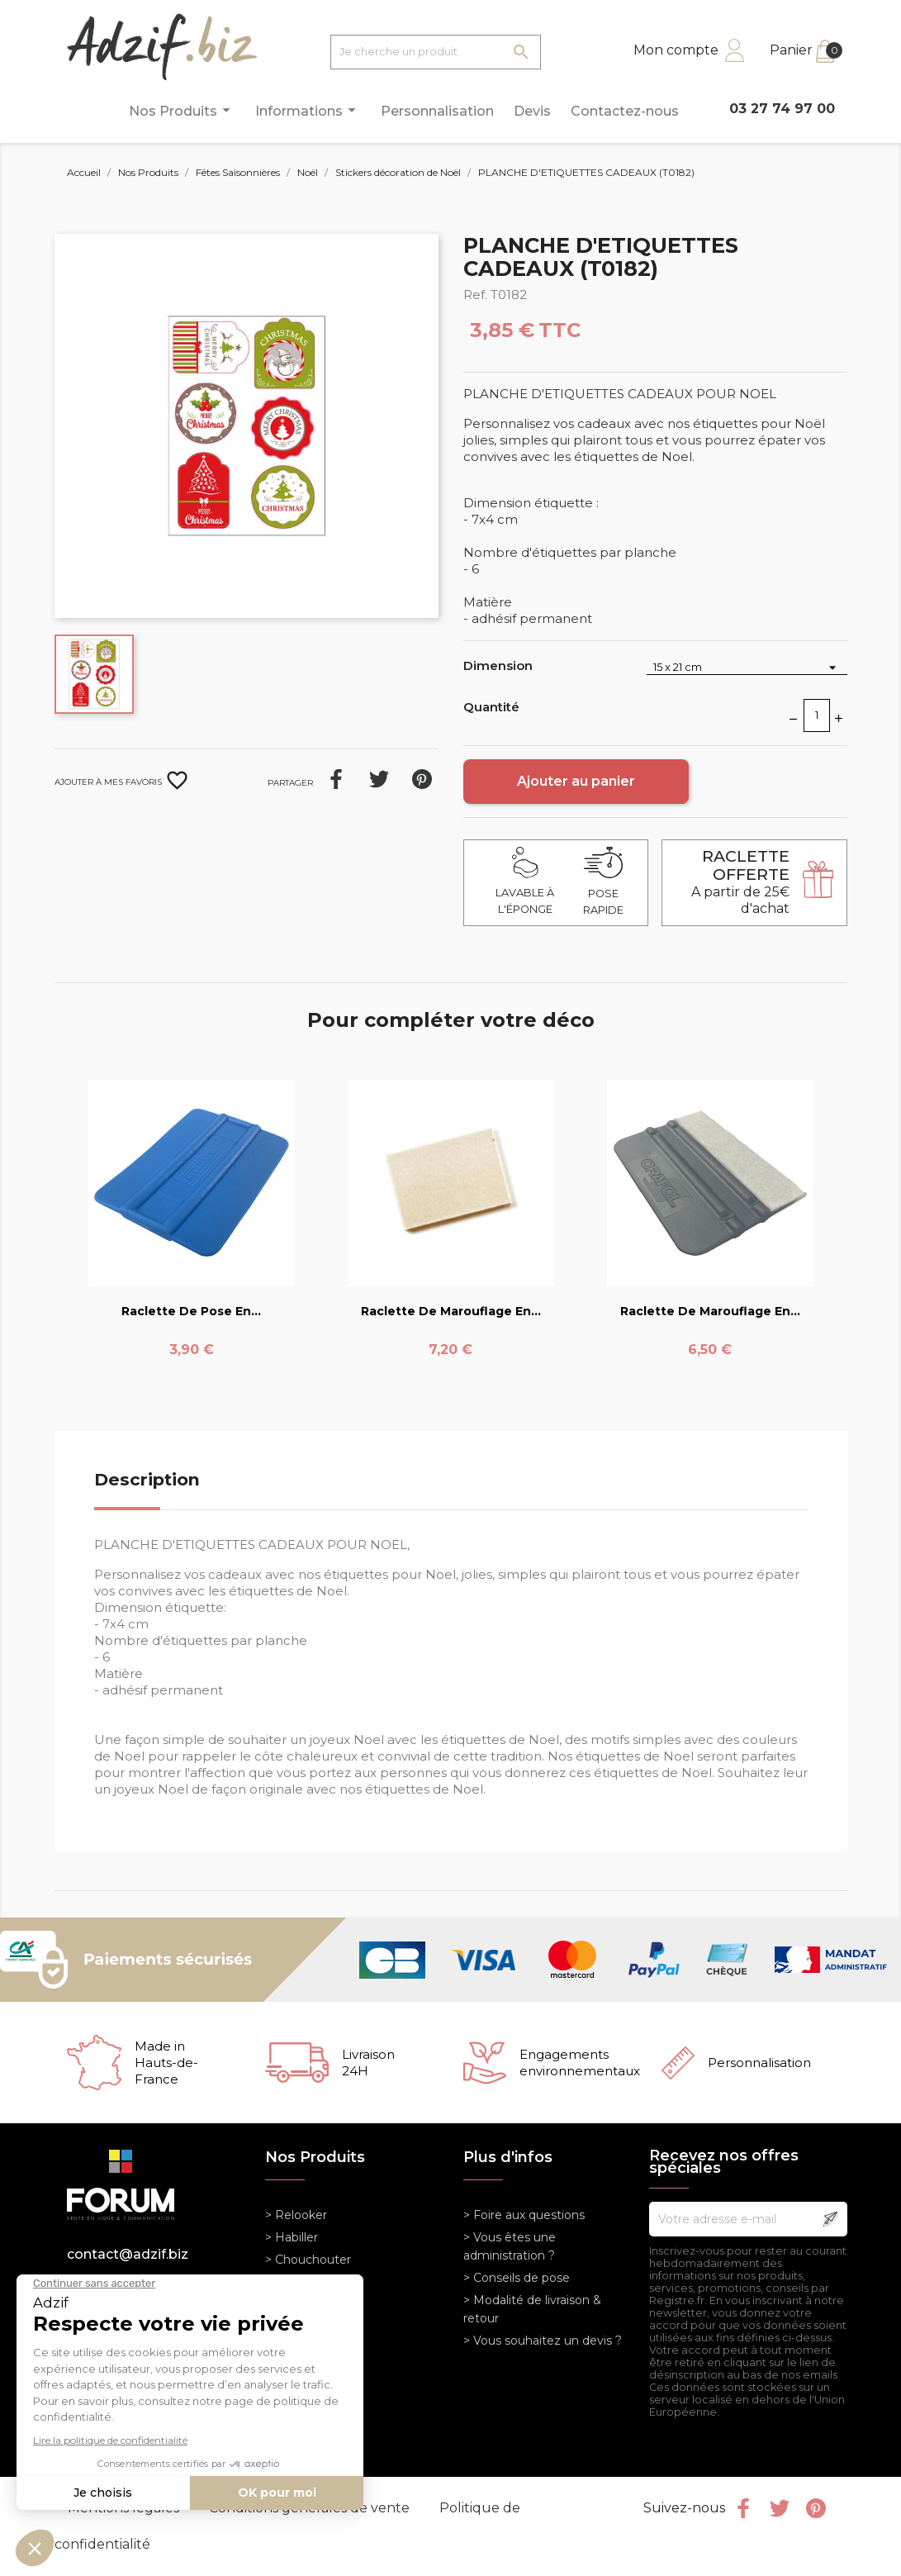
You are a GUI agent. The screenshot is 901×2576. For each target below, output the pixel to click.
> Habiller (291, 2237)
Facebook (743, 2508)
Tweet (379, 779)
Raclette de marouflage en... (451, 1311)
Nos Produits (182, 110)
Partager (336, 779)
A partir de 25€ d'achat (740, 882)
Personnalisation (437, 111)
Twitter (779, 2508)
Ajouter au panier (576, 781)
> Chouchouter (308, 2259)
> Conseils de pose (516, 2277)
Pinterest (422, 779)
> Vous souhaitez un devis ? (542, 2340)
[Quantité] (817, 715)
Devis (532, 111)
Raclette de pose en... (191, 1311)
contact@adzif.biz (127, 2254)
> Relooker (296, 2215)
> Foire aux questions (524, 2215)
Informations (308, 110)
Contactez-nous (625, 111)
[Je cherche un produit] (435, 52)
